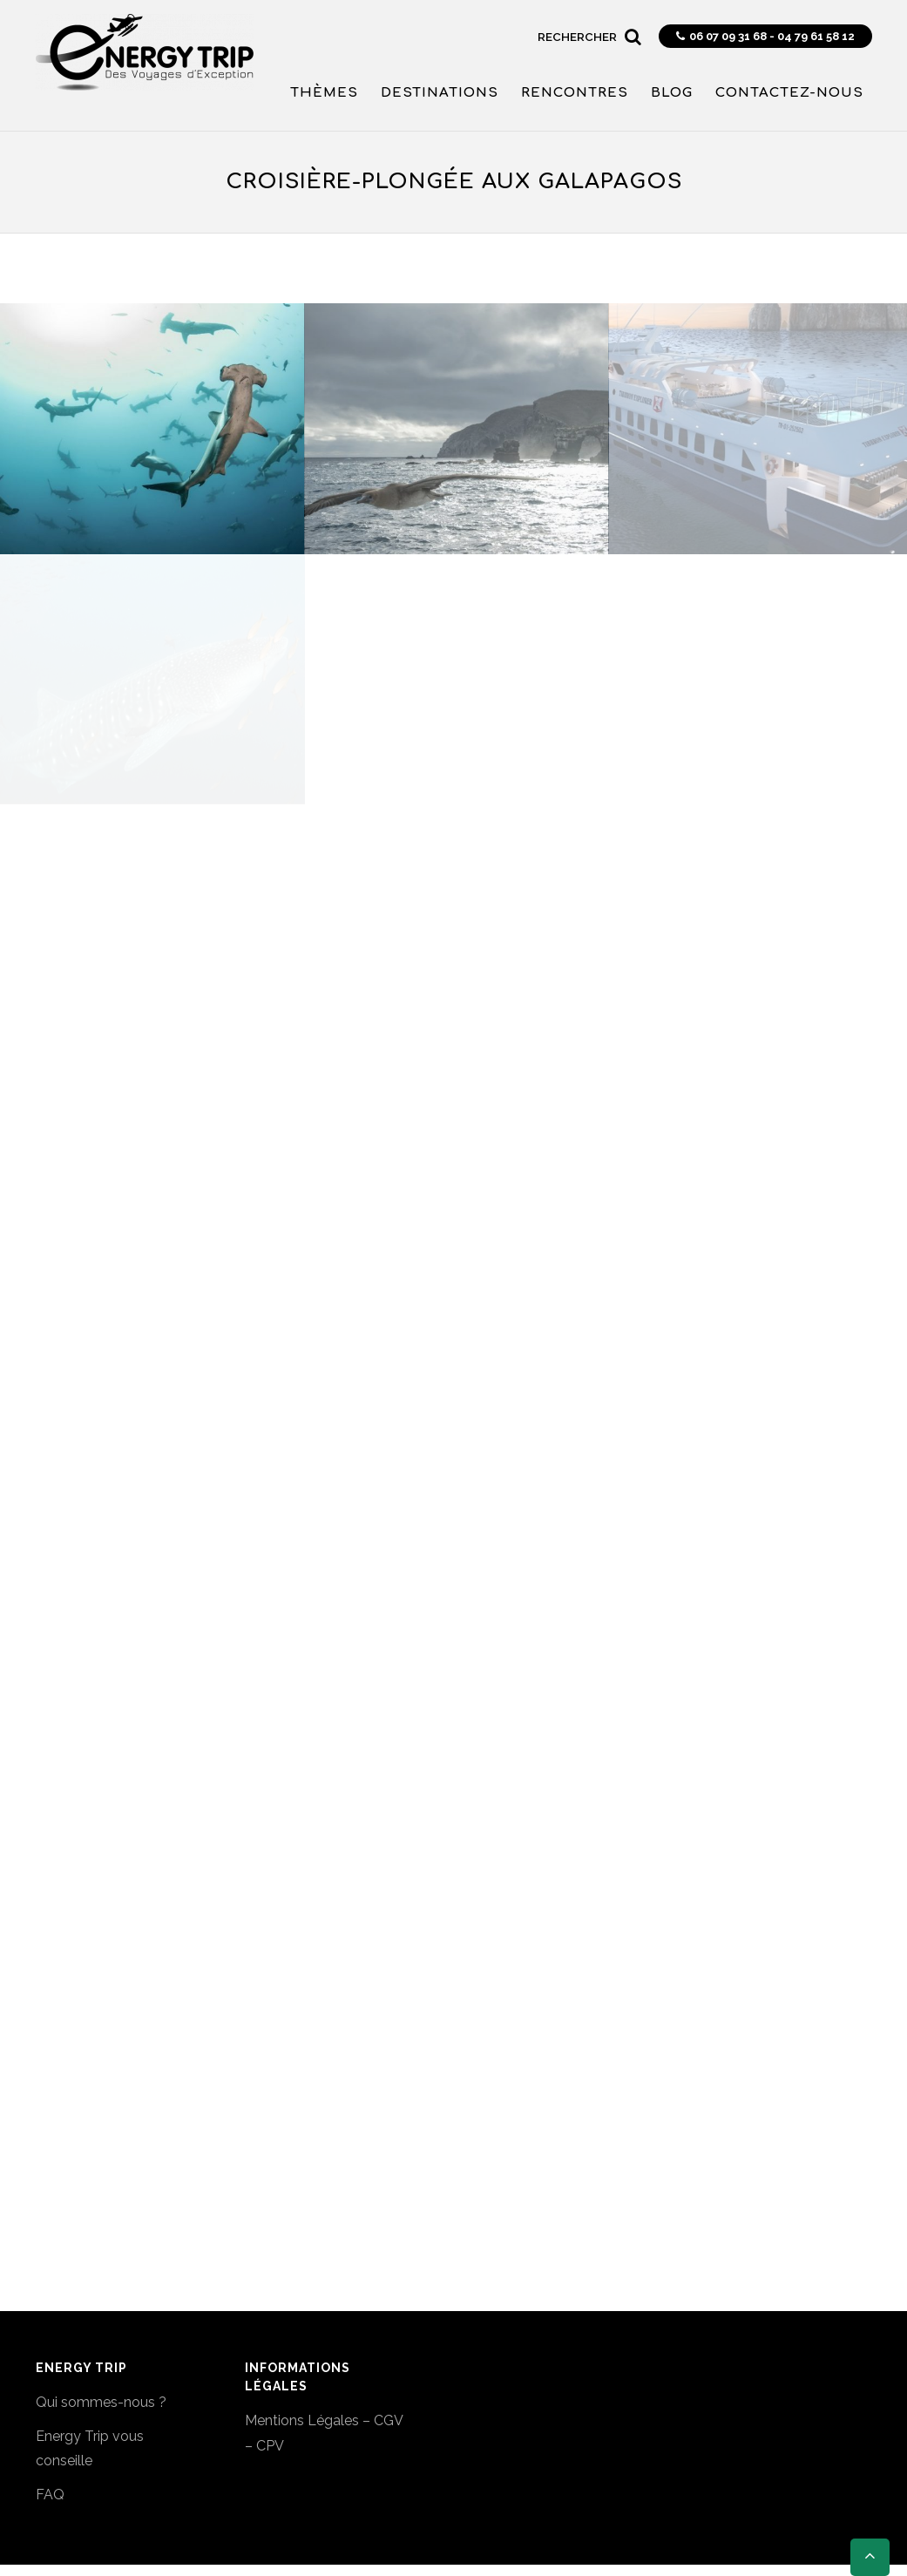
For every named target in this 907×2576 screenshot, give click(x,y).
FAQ (50, 2494)
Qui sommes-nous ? (101, 2402)
